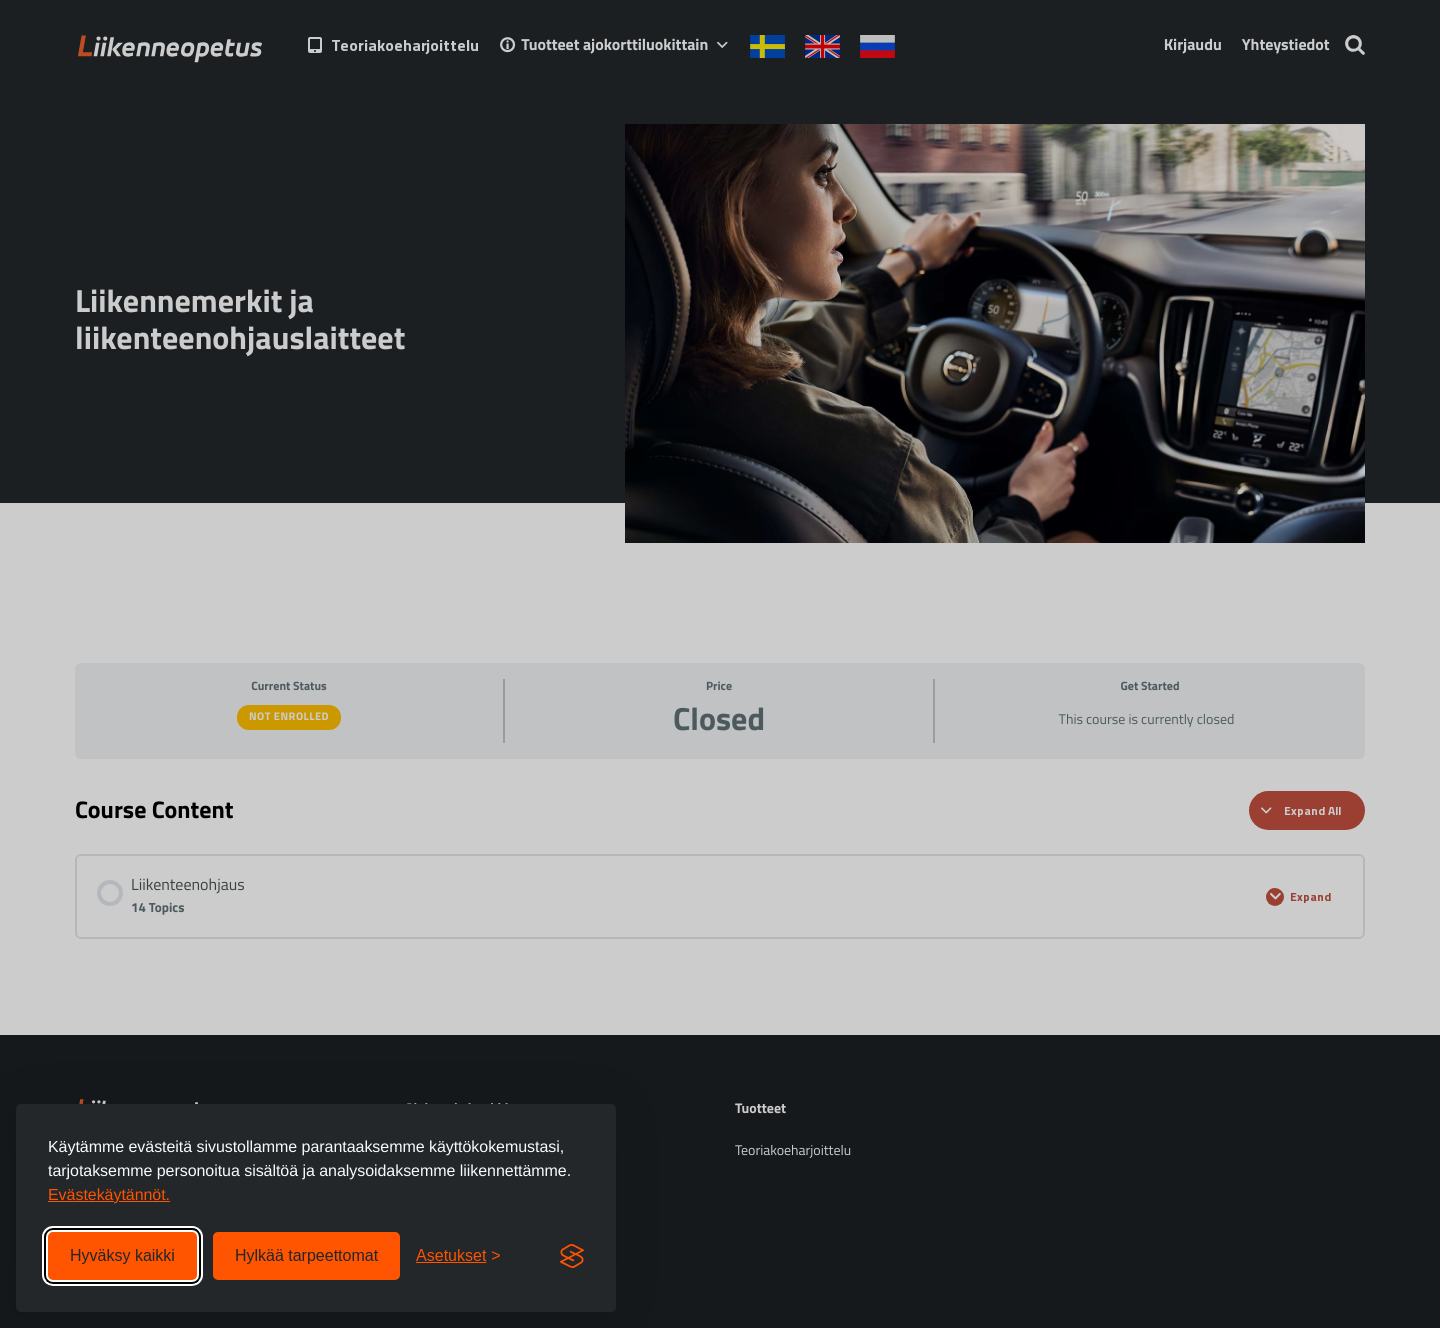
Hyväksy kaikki (122, 1255)
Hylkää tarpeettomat (306, 1255)
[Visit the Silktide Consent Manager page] (572, 1256)
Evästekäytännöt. (109, 1195)
